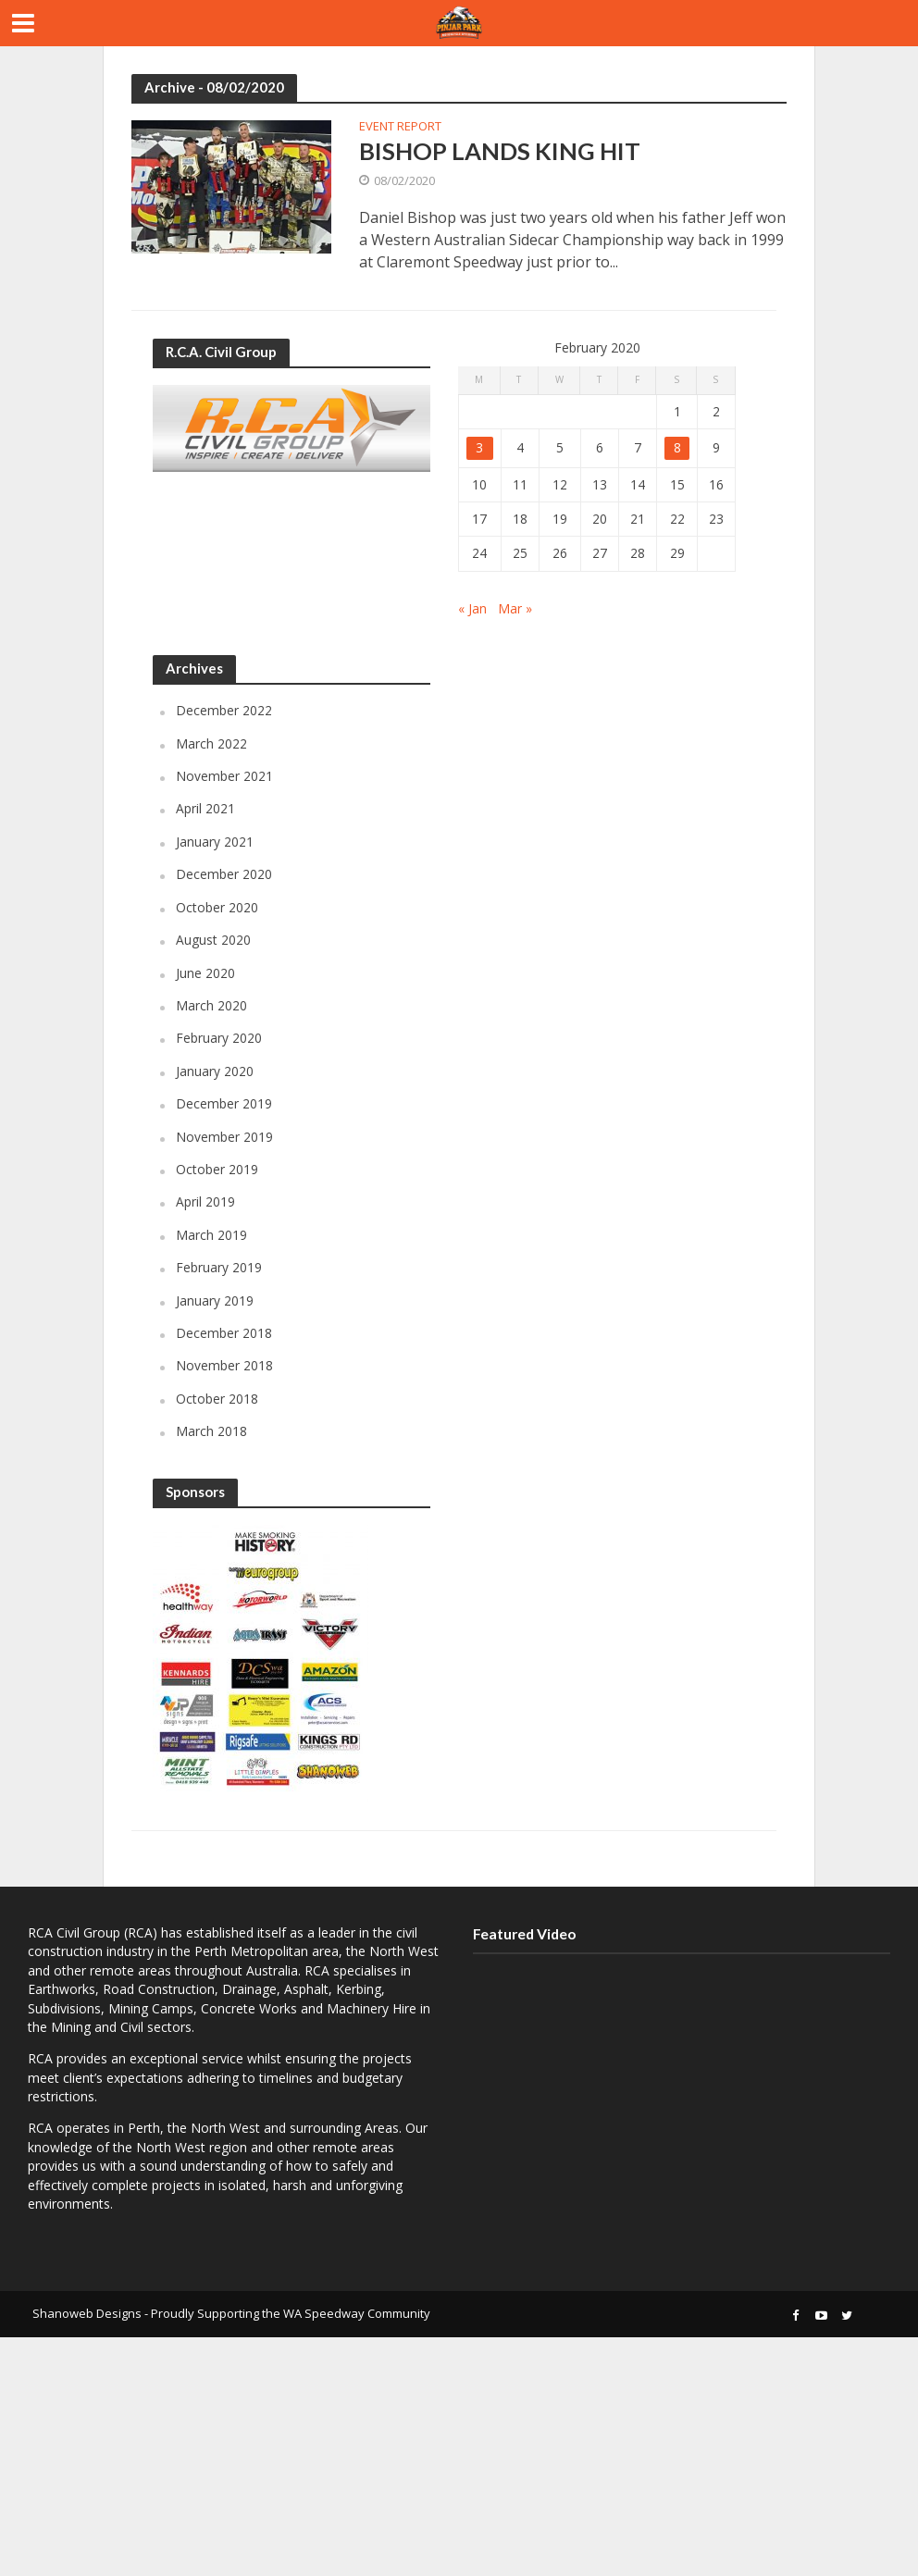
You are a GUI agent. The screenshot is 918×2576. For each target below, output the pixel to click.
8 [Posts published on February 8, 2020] (677, 448)
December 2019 (224, 1104)
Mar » (515, 608)
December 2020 (224, 875)
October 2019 (217, 1170)
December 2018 (224, 1334)
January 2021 (215, 842)
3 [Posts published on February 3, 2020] (479, 448)
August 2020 (213, 940)
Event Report (400, 127)
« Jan (472, 608)
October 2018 (217, 1399)
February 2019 (219, 1268)
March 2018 (211, 1432)
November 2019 (224, 1137)
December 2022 (224, 711)
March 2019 (211, 1236)
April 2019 (205, 1202)
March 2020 (211, 1006)
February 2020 (219, 1038)
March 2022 (211, 744)
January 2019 (215, 1300)
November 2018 (224, 1366)
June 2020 (205, 973)
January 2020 (215, 1072)
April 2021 (205, 809)
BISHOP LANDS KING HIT (500, 151)
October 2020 (217, 908)
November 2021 (224, 777)
